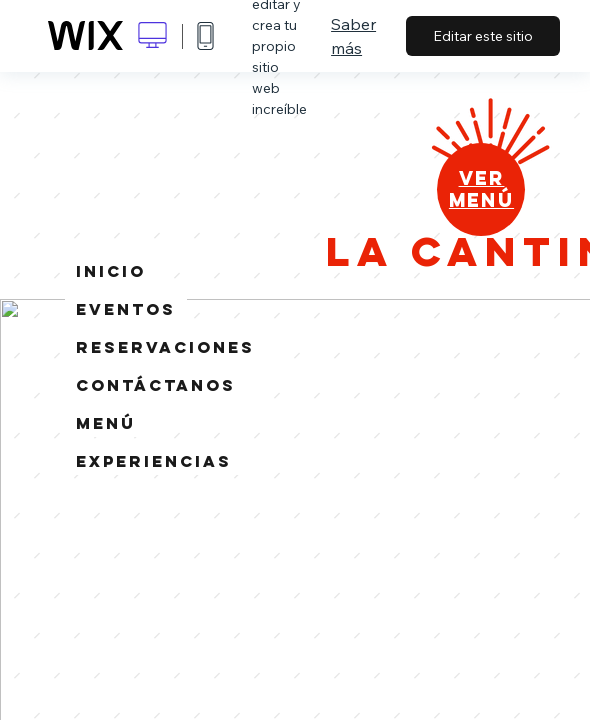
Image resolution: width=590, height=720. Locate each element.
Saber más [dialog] (353, 36)
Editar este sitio (483, 36)
